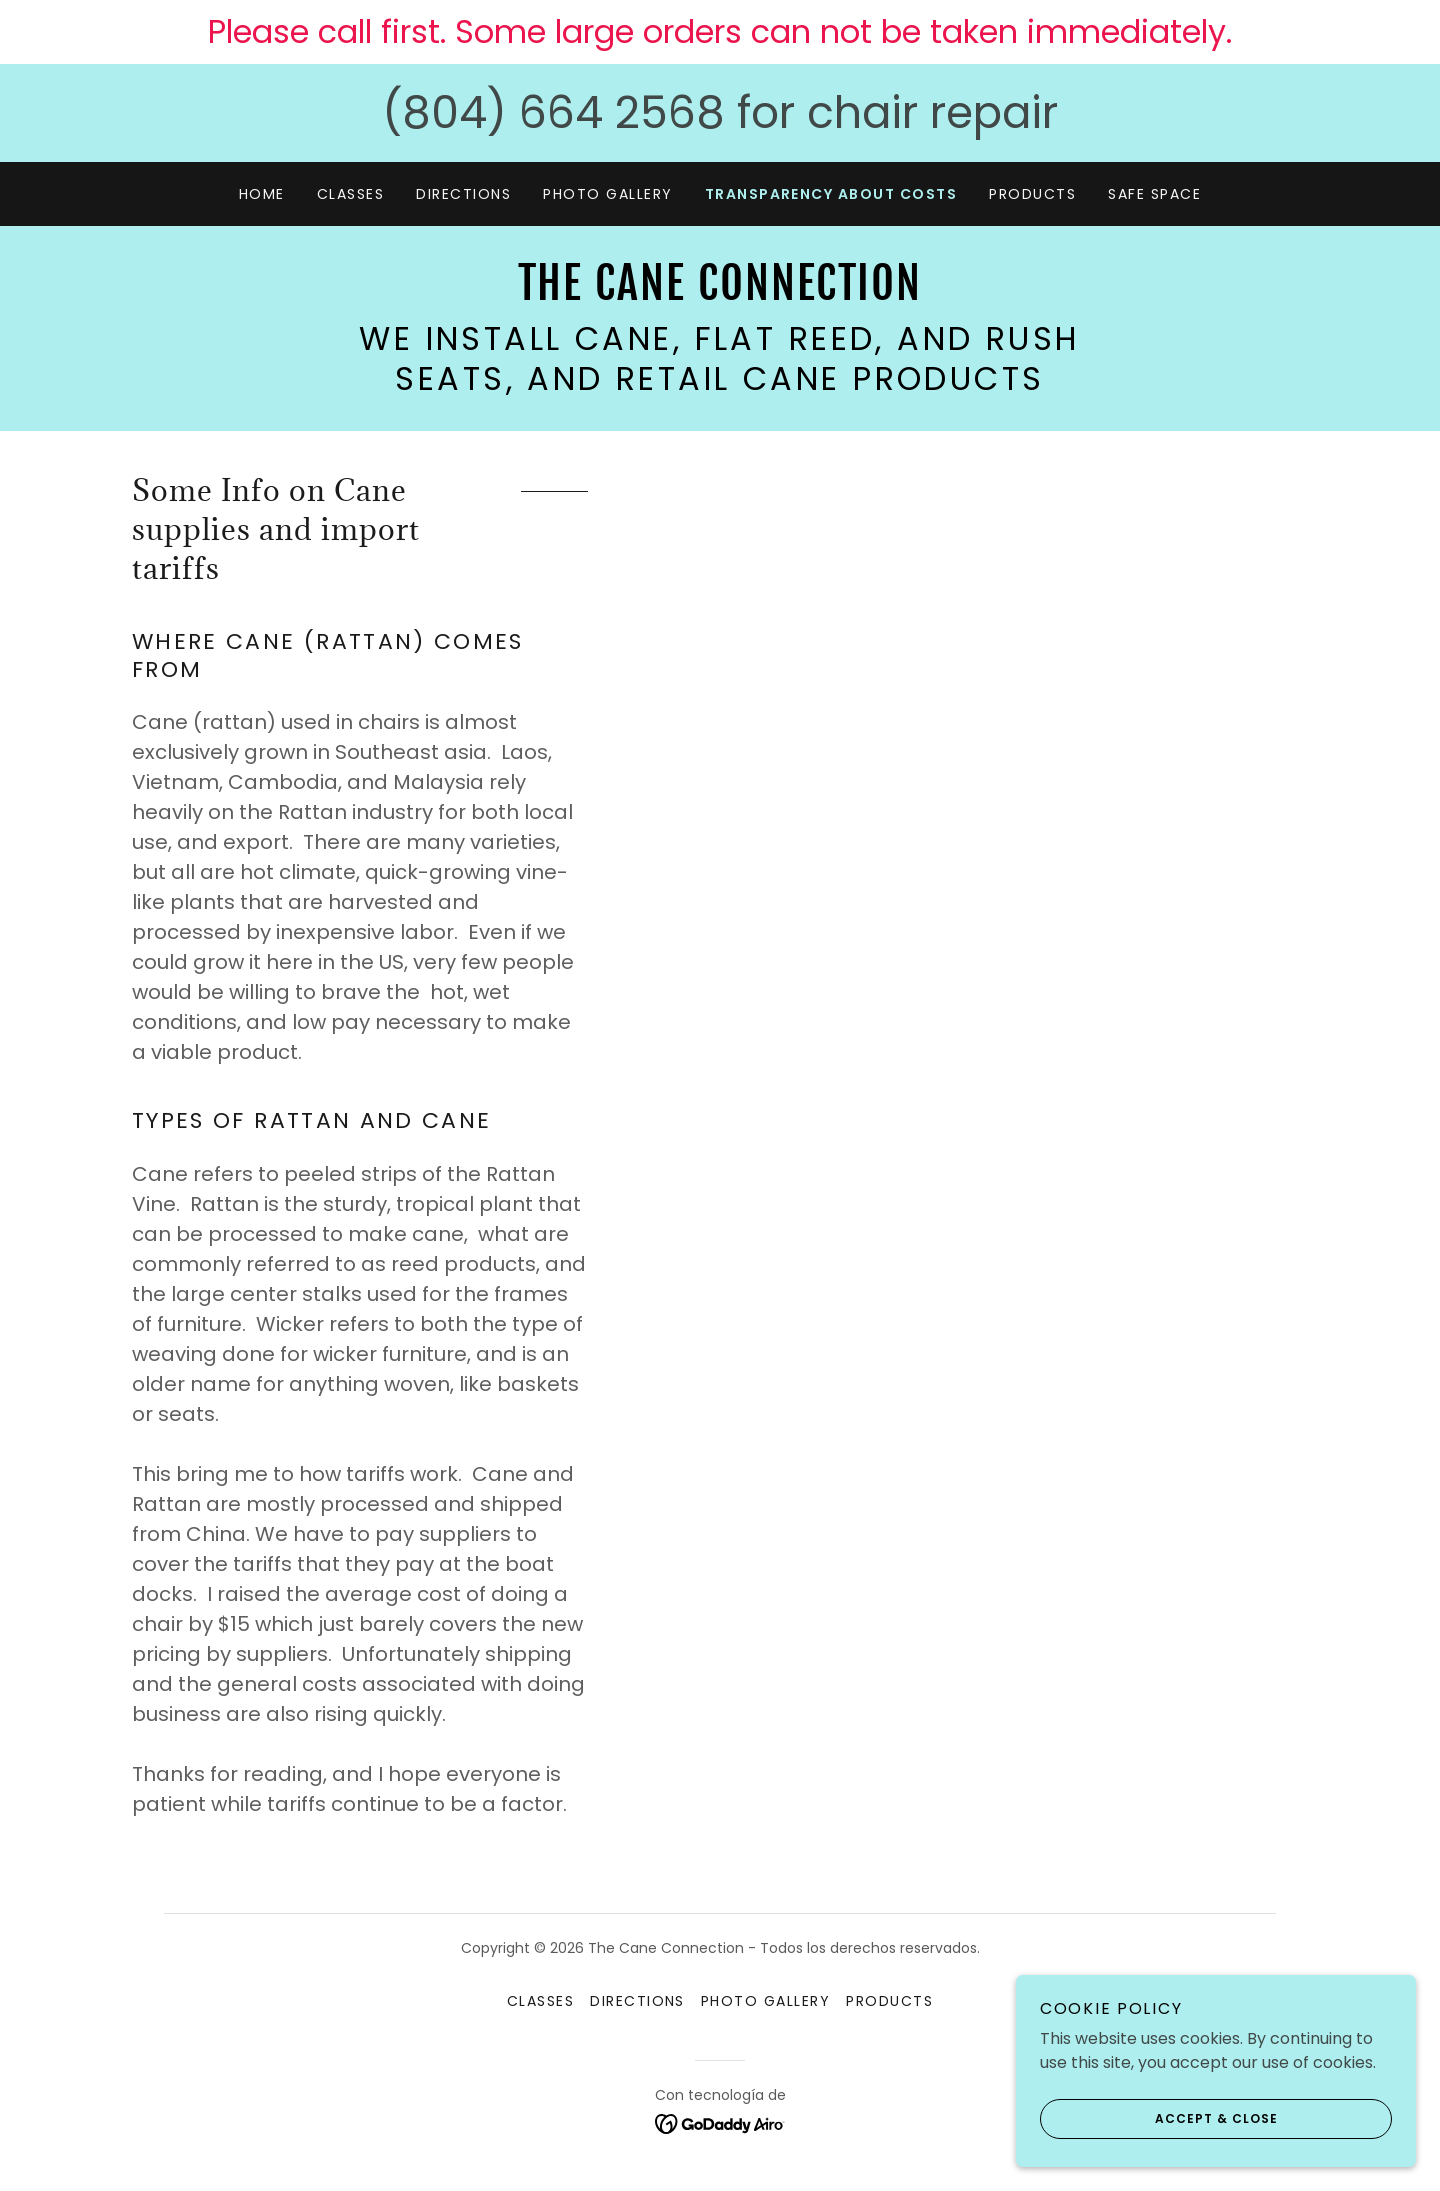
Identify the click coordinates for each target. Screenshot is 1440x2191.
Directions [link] (463, 194)
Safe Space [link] (1154, 194)
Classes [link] (351, 194)
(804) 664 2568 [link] (553, 112)
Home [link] (262, 194)
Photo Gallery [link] (607, 194)
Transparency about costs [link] (831, 194)
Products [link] (1032, 194)
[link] (719, 294)
